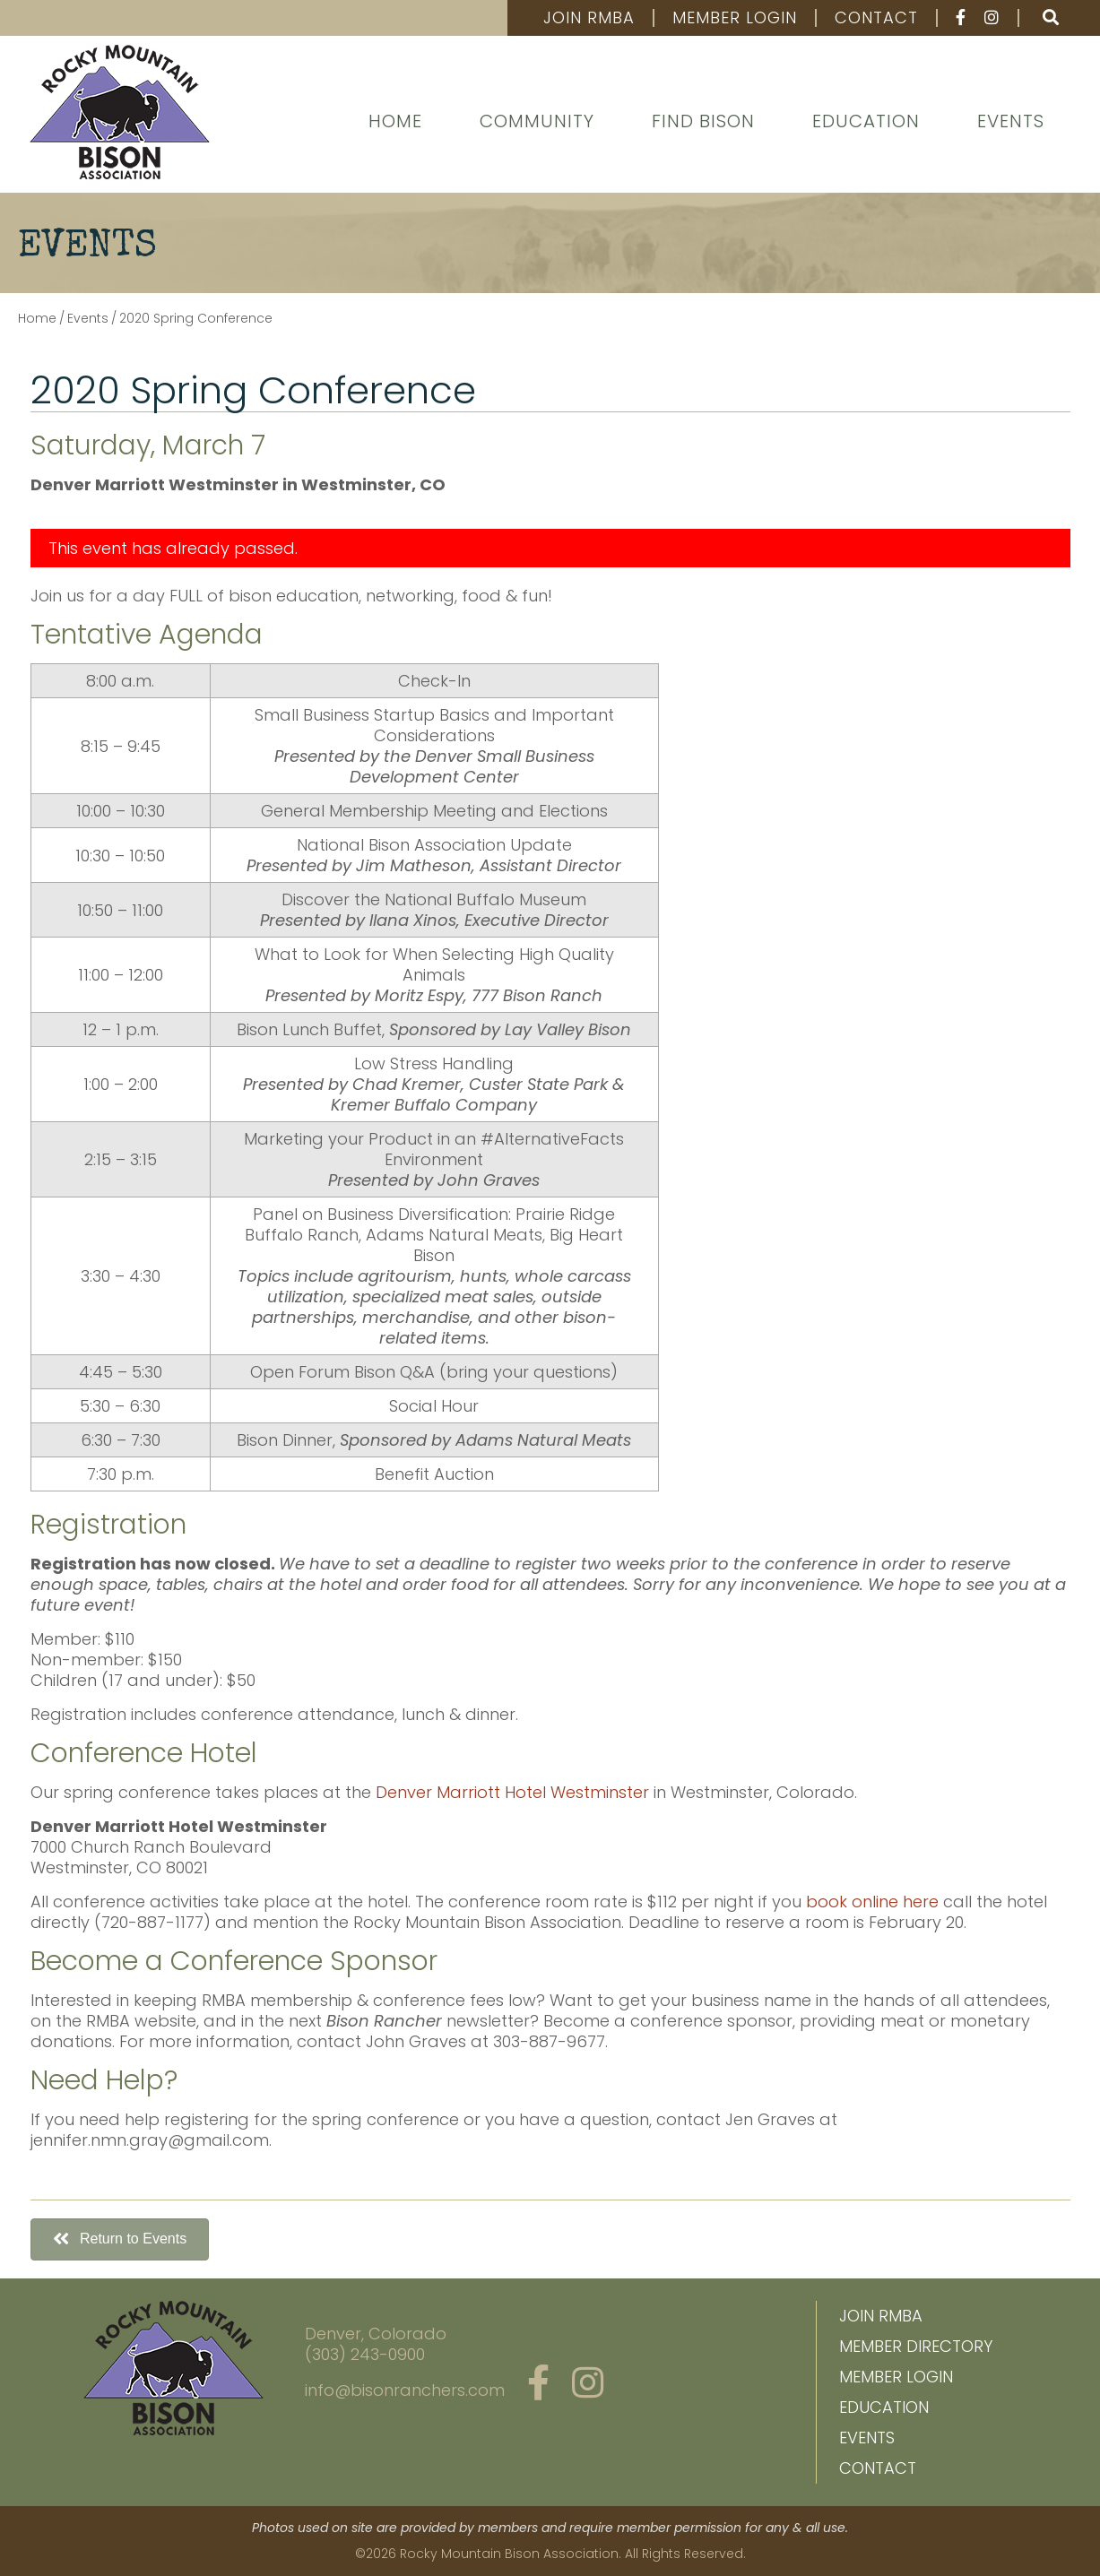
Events (1010, 121)
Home (395, 121)
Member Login (734, 18)
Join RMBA (589, 18)
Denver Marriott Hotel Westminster (512, 1792)
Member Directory (915, 2346)
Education (866, 121)
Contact (876, 18)
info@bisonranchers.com (405, 2390)
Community (537, 121)
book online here (872, 1901)
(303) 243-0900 (365, 2354)
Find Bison (703, 121)
